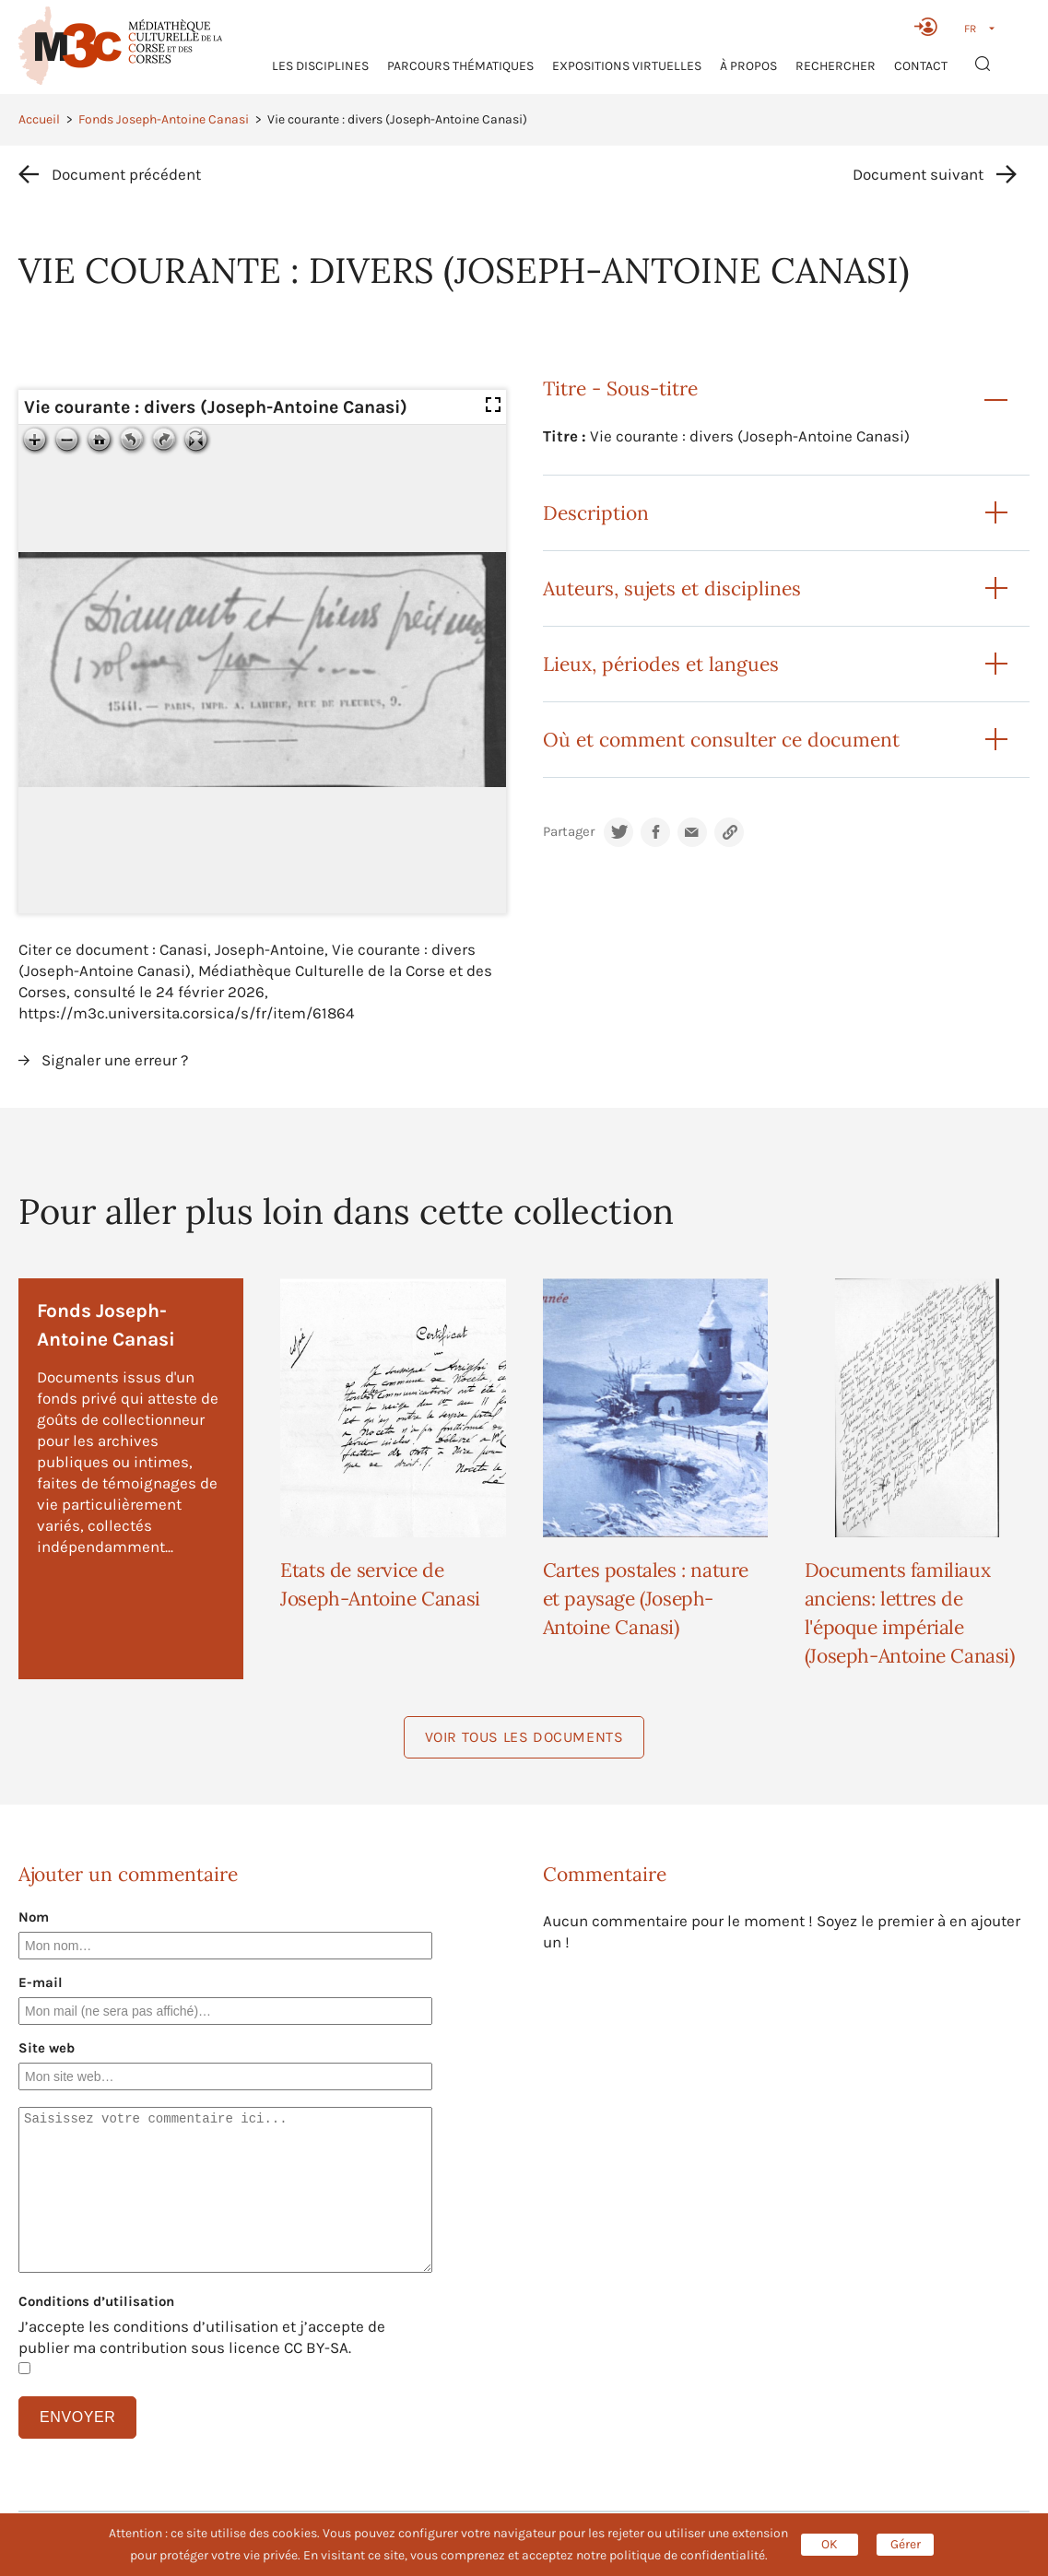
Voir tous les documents (524, 1737)
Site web (46, 2048)
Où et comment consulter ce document (721, 739)
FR (970, 28)
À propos (748, 66)
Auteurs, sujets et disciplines (672, 588)
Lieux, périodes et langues (661, 664)
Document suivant (918, 174)
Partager (569, 832)
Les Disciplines (320, 66)
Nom (33, 1917)
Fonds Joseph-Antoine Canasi (163, 119)
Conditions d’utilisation (96, 2301)
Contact (921, 66)
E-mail (40, 1982)
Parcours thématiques (460, 66)
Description (596, 512)
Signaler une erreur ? (114, 1060)
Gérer (905, 2544)
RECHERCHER (835, 66)
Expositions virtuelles (626, 66)
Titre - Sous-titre (620, 388)
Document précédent (126, 174)
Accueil (39, 119)
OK (829, 2544)
